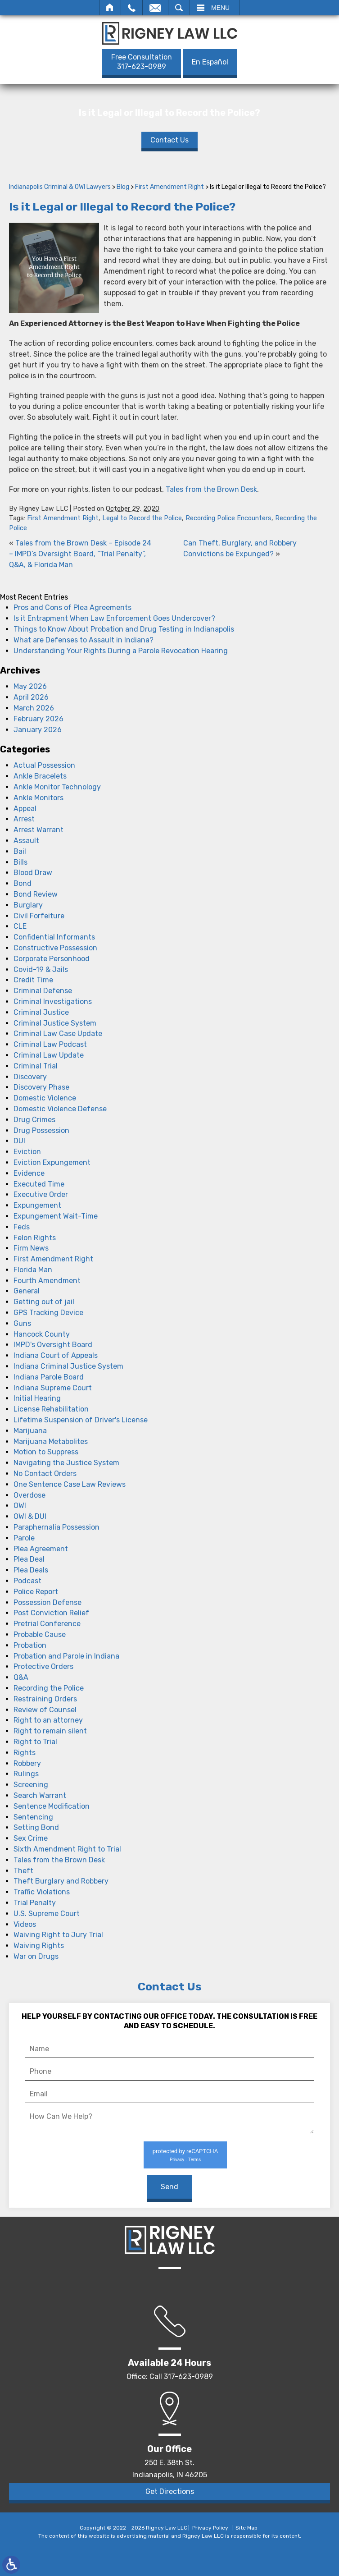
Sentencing (33, 1817)
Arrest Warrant (38, 829)
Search (179, 7)
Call (131, 7)
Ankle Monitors (38, 797)
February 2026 (38, 719)
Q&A (21, 1677)
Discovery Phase (41, 1087)
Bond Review (36, 894)
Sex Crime (31, 1838)
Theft (23, 1870)
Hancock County (42, 1334)
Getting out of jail (44, 1301)
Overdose (29, 1495)
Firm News (31, 1248)
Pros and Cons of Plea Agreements (72, 607)
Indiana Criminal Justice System (68, 1366)
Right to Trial (35, 1741)
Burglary (28, 905)
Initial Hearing (37, 1398)
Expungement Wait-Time (56, 1216)
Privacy (177, 2159)
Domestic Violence (45, 1098)
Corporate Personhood (52, 958)
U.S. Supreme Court (47, 1913)
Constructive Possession (55, 948)
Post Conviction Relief (51, 1613)
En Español (210, 62)
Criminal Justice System (55, 1023)
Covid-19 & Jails (41, 969)
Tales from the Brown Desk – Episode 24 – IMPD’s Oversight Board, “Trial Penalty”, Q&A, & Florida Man (80, 554)
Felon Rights (35, 1237)
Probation (30, 1645)
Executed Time (39, 1184)
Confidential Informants (54, 937)
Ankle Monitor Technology (57, 787)
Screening (31, 1784)
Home (110, 7)
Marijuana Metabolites (51, 1441)
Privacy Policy (210, 2528)
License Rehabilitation (51, 1409)
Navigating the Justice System (66, 1462)
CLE (20, 926)
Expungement (37, 1205)
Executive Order (41, 1194)
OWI (20, 1505)
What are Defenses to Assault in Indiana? (84, 640)
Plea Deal (29, 1559)
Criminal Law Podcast (50, 1044)
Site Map (246, 2528)
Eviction (27, 1151)
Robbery (27, 1763)
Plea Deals (31, 1570)
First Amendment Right (169, 187)
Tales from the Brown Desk (211, 489)
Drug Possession (41, 1130)
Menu (220, 7)
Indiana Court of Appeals (56, 1355)
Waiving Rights (39, 1945)
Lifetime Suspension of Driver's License (81, 1420)
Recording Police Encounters (228, 518)
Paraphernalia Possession (56, 1527)
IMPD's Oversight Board (53, 1344)
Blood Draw (33, 872)
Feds (22, 1227)
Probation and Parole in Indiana (66, 1656)
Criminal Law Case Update (58, 1033)
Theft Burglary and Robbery (61, 1881)
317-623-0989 (141, 62)
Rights (25, 1752)
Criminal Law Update (49, 1055)
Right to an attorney (48, 1720)
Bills (20, 862)
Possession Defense (47, 1602)
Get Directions (169, 2491)
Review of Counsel (45, 1709)
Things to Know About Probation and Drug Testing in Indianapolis (124, 629)
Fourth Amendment (47, 1280)
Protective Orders (43, 1666)
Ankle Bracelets (40, 776)
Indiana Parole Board (49, 1377)
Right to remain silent (50, 1731)
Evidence (29, 1173)
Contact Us (169, 139)
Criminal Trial (36, 1066)
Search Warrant (40, 1795)
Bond (23, 883)
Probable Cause (40, 1634)
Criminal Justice (41, 1012)
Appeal (25, 808)
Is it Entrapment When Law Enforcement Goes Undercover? (114, 618)
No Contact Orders (45, 1473)
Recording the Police (49, 1688)
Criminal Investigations (53, 1001)
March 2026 (34, 708)
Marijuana (30, 1430)
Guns (22, 1323)
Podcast (27, 1581)
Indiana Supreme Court (53, 1388)
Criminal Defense (43, 990)
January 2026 (38, 729)
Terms (194, 2159)
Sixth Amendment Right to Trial (67, 1849)
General (27, 1291)
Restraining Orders (45, 1699)
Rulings (26, 1773)
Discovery (30, 1077)
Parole (24, 1538)
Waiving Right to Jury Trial (58, 1934)
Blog (123, 187)
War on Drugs (36, 1956)
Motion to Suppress (46, 1452)
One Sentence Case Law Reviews (70, 1484)
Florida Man (33, 1269)
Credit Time (33, 980)
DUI (19, 1141)
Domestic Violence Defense (60, 1109)
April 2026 (31, 697)
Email (155, 7)
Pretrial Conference (47, 1623)
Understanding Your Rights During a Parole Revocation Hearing (121, 650)
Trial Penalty (35, 1902)
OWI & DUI (30, 1516)
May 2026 (30, 686)
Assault (26, 840)
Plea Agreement (41, 1549)
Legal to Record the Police (142, 518)
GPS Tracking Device (48, 1312)
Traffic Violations (42, 1892)
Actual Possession (44, 765)
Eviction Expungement (52, 1162)
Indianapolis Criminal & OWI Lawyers (60, 187)
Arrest (24, 819)
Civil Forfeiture (39, 916)
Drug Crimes (34, 1119)
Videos (25, 1924)
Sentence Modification (52, 1806)
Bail (20, 851)
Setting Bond (36, 1827)
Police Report (36, 1591)
